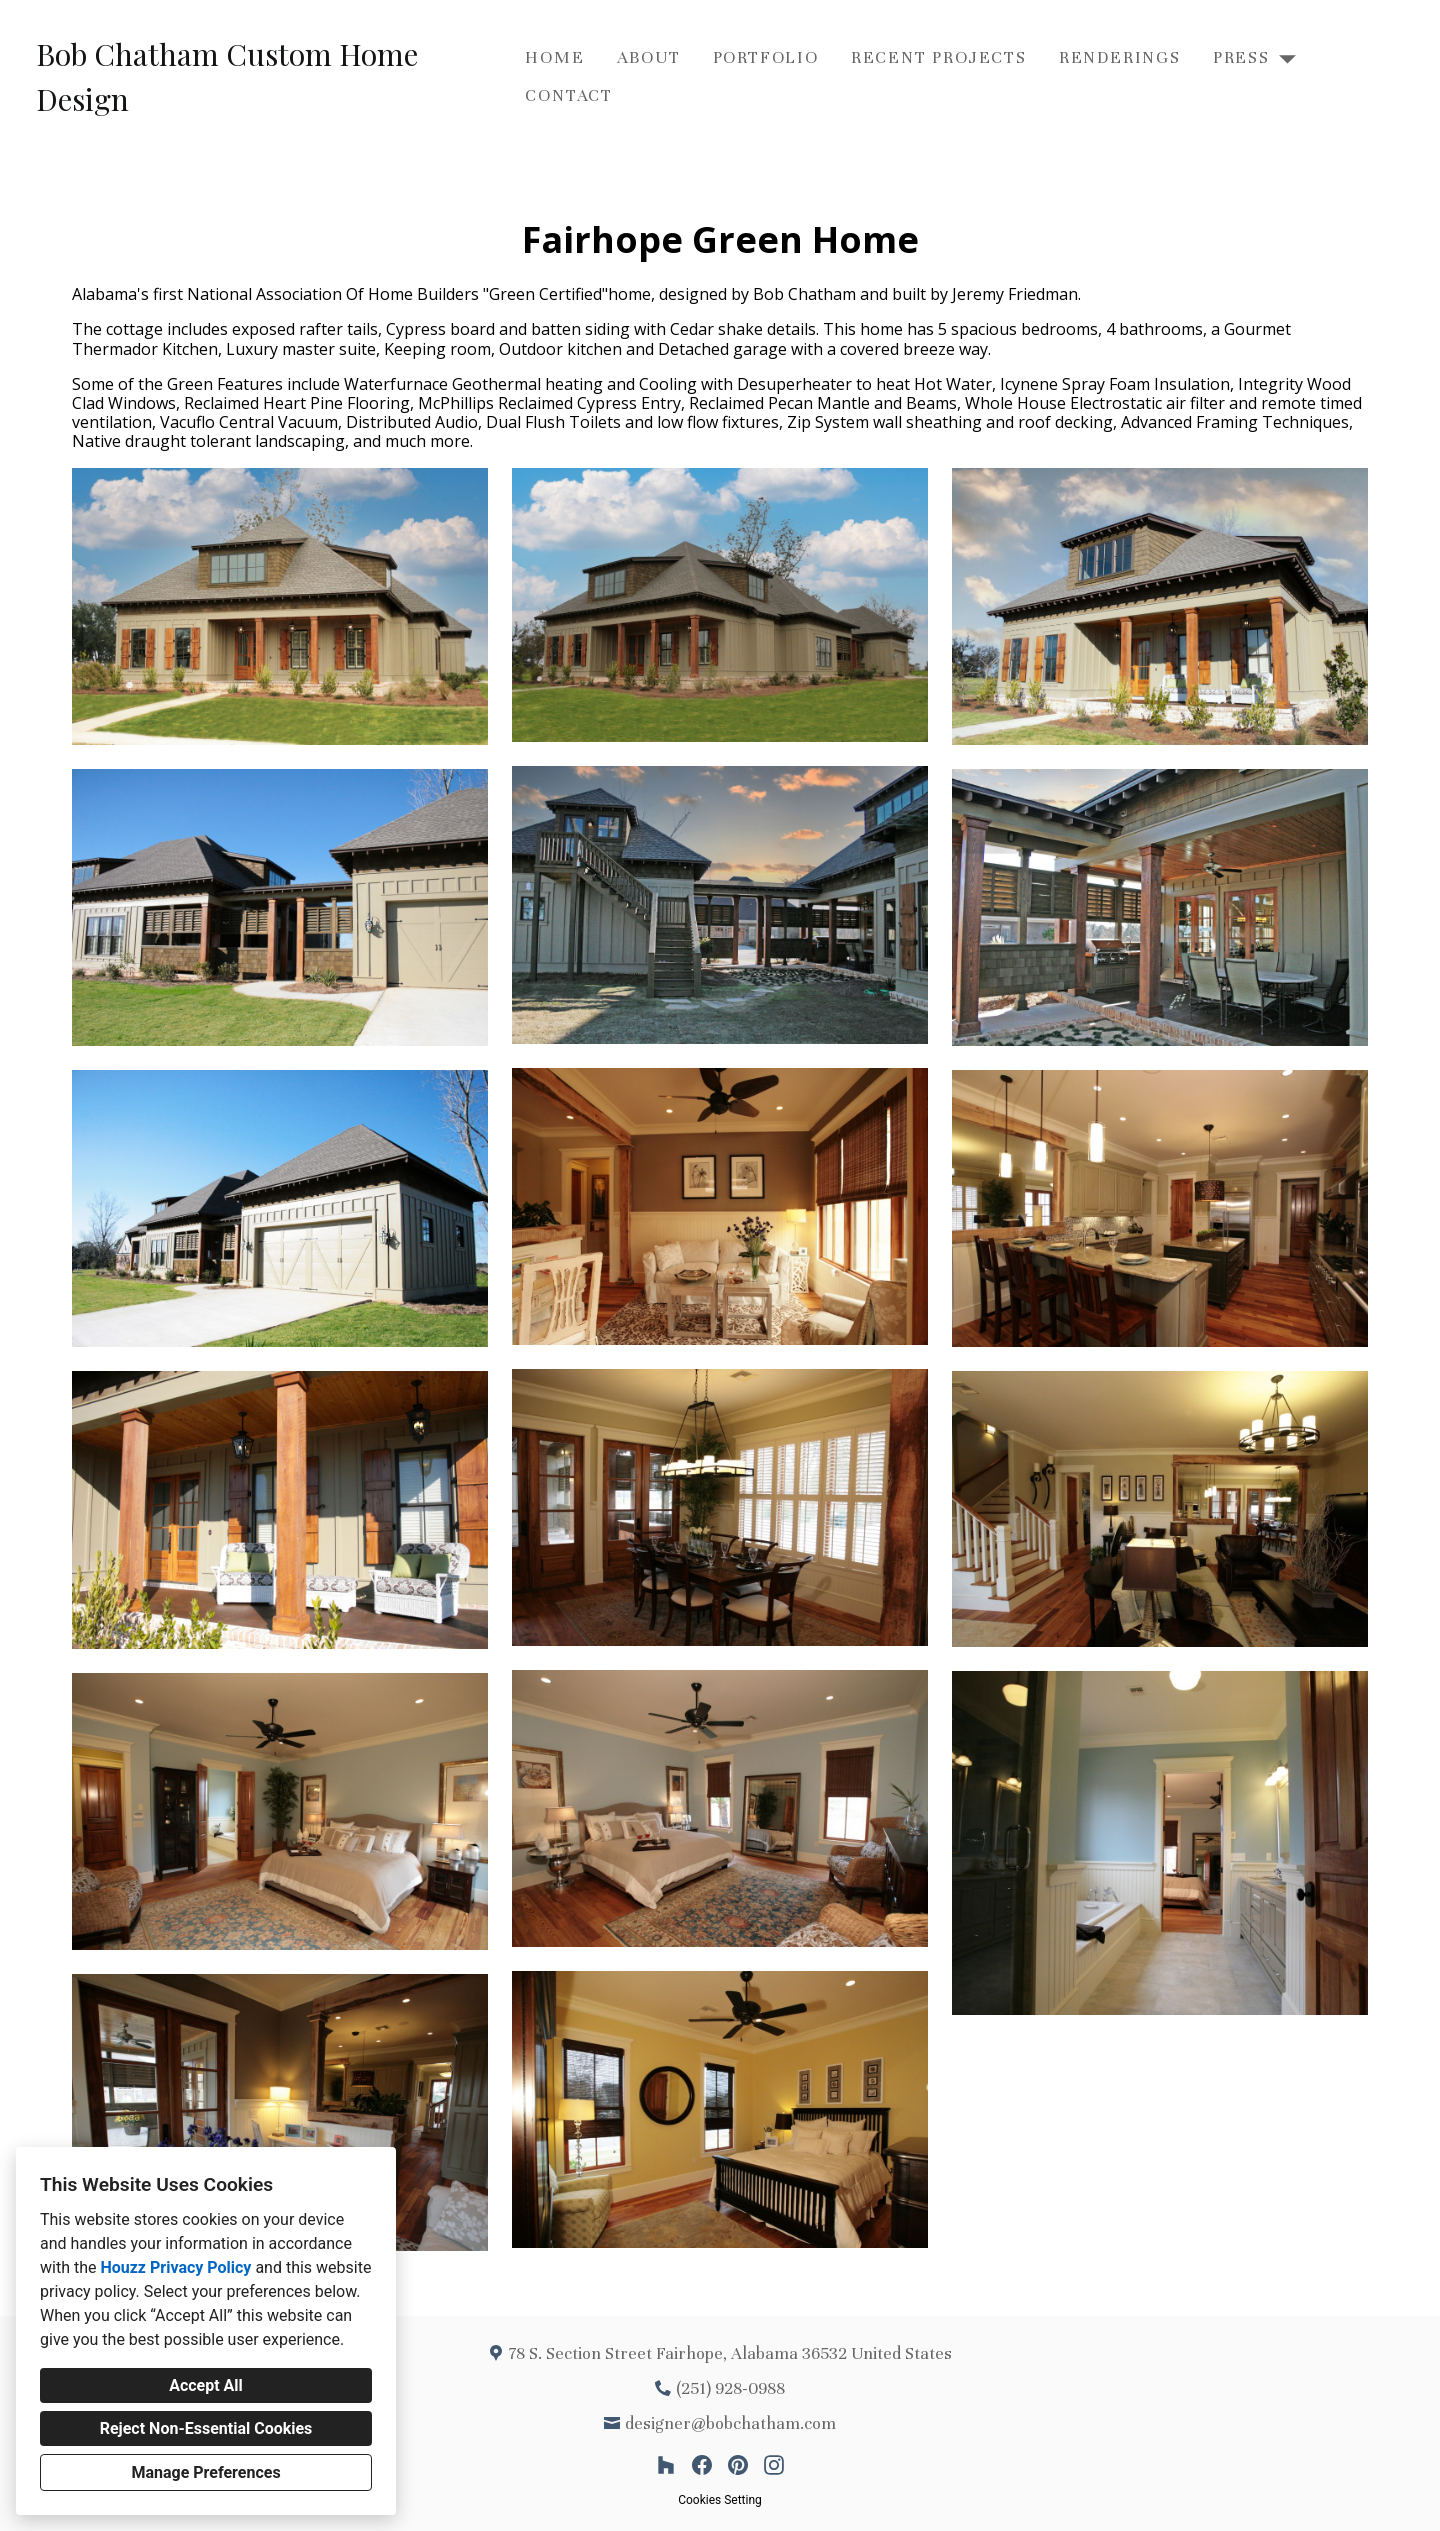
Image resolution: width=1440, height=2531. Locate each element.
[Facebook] (702, 2465)
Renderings (1120, 57)
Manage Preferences (205, 2472)
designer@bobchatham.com (730, 2423)
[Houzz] (666, 2465)
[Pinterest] (738, 2465)
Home (554, 57)
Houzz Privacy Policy (175, 2267)
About (649, 57)
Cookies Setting (720, 2500)
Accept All (206, 2385)
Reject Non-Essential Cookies (206, 2428)
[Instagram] (774, 2465)
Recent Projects (939, 57)
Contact (569, 95)
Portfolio (766, 57)
